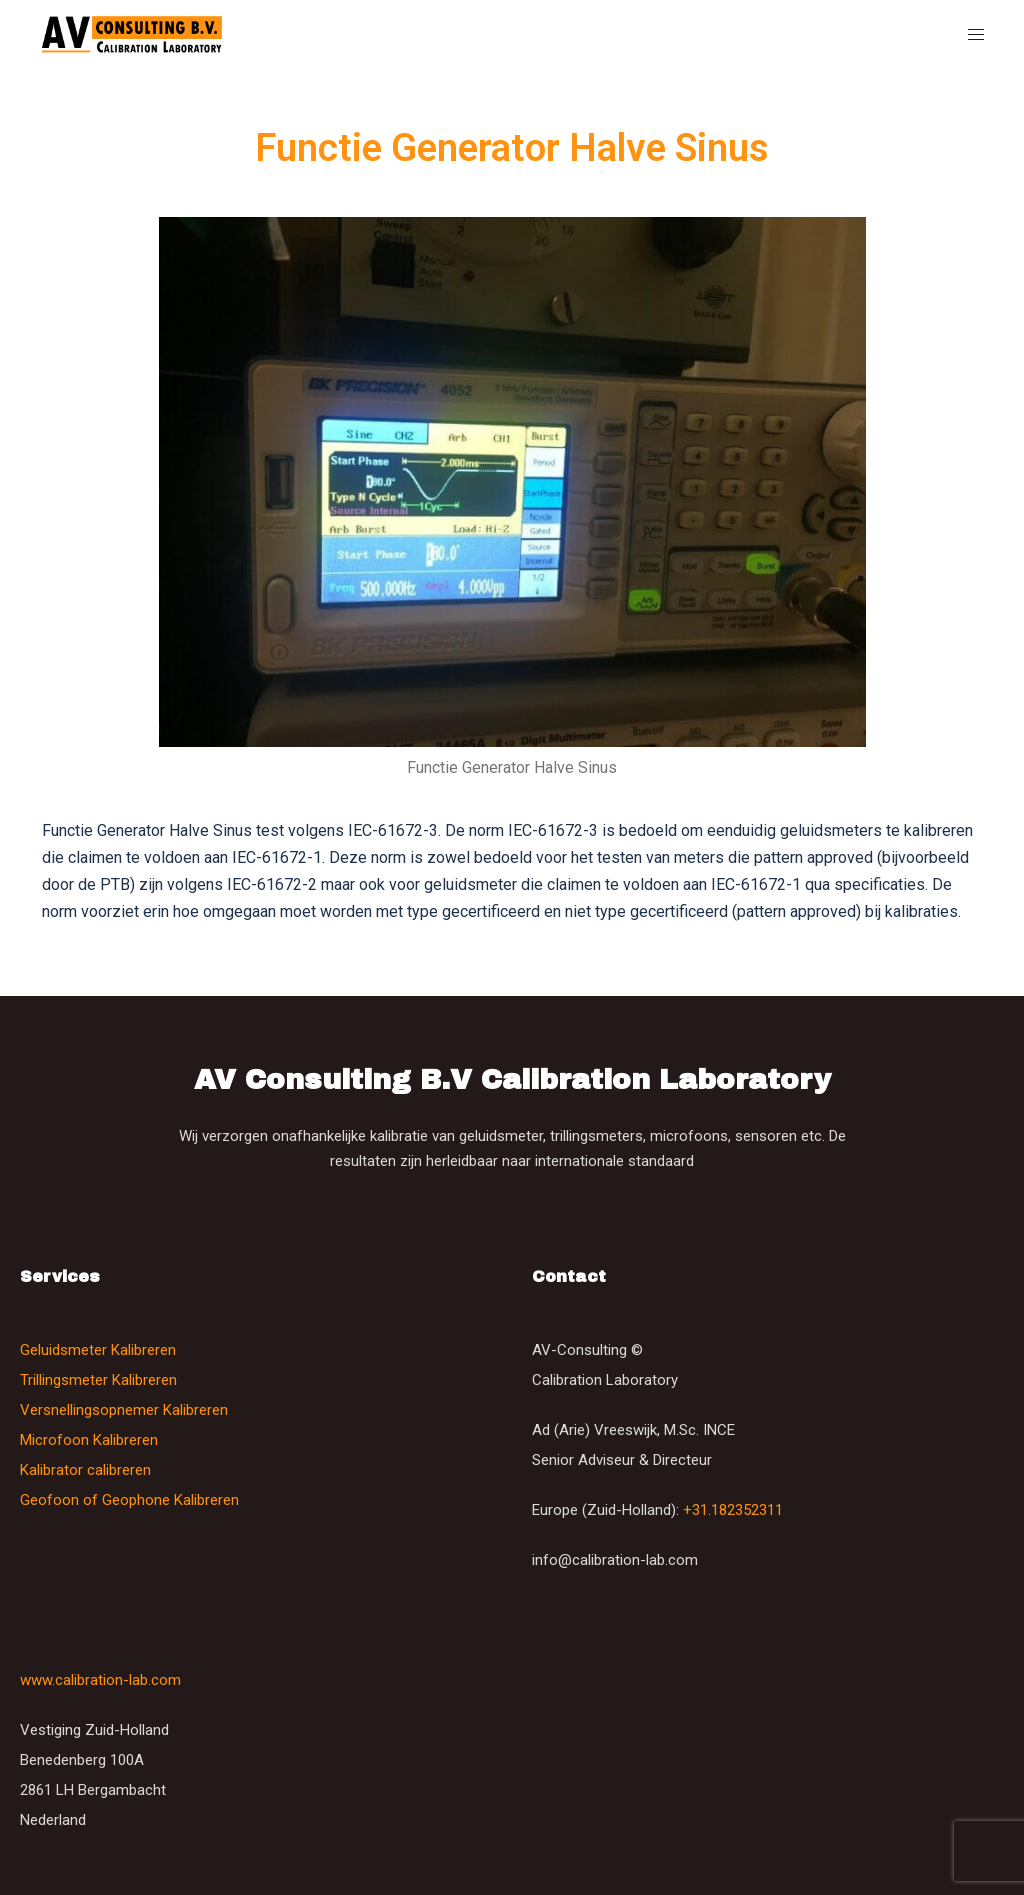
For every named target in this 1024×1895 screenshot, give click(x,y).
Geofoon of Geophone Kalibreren (129, 1500)
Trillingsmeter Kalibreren (98, 1380)
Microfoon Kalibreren (89, 1440)
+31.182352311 (733, 1510)
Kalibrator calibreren (85, 1470)
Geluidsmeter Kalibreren (98, 1350)
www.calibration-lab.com (100, 1680)
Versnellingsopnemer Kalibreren (124, 1410)
